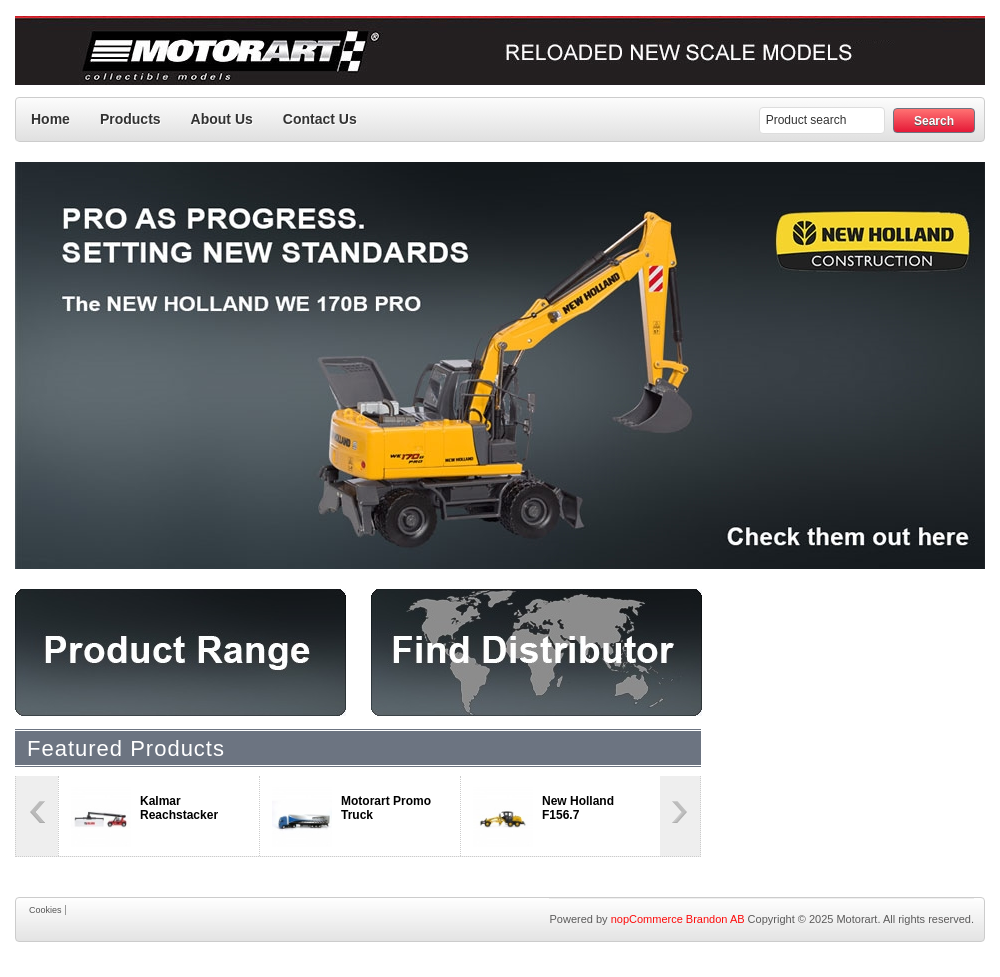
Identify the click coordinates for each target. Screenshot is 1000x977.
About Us (222, 119)
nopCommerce (647, 919)
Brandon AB (715, 919)
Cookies (45, 910)
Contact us (320, 119)
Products (130, 119)
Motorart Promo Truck (386, 808)
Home (50, 119)
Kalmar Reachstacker (179, 808)
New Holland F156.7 (578, 808)
